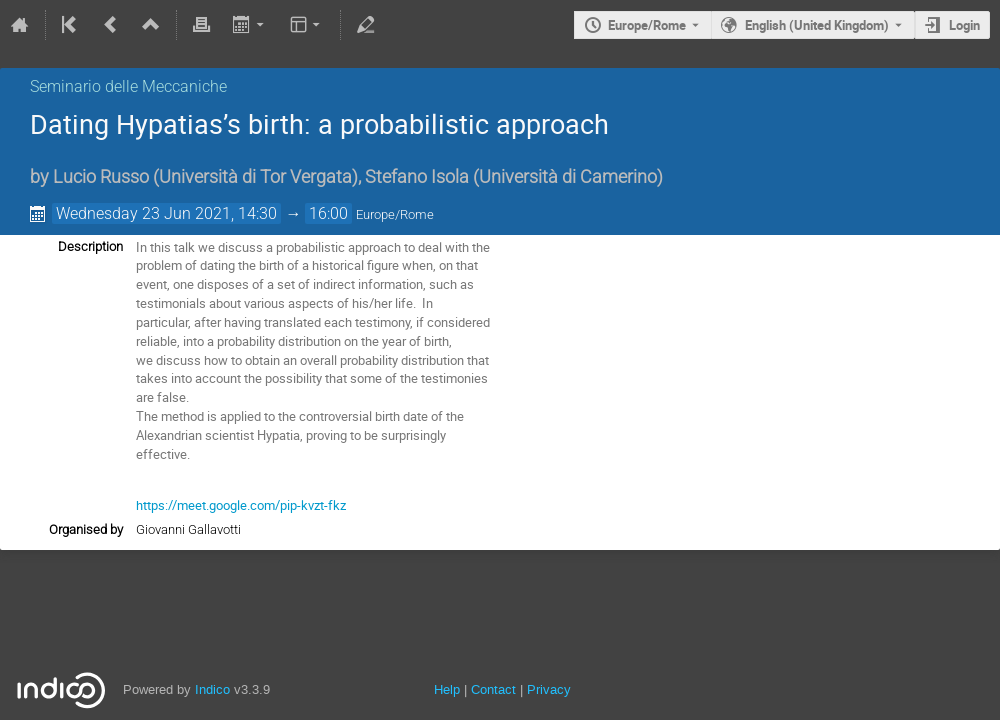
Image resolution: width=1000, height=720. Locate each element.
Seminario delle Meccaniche (128, 86)
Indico (212, 689)
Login (964, 25)
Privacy (549, 689)
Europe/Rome (647, 25)
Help (447, 689)
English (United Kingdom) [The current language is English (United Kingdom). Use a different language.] (817, 25)
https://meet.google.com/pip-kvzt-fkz (241, 505)
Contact (493, 689)
